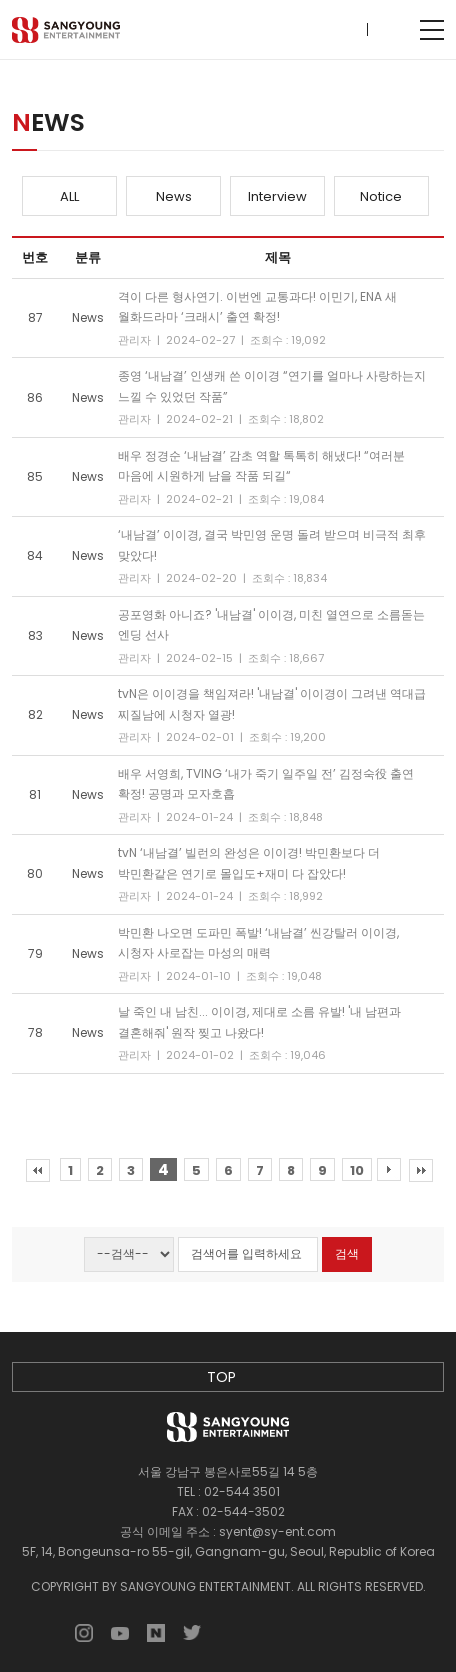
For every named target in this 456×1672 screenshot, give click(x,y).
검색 (347, 1253)
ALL (69, 196)
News (174, 196)
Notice (381, 196)
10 (357, 1170)
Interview (277, 196)
